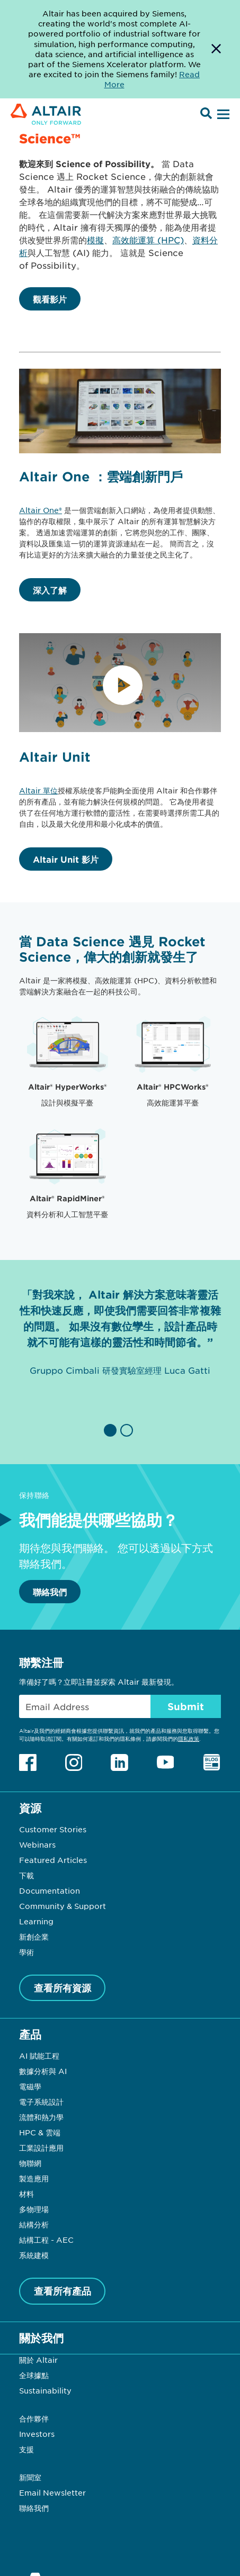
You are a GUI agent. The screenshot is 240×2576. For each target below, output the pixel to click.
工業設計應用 (41, 2147)
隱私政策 (188, 1738)
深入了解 (50, 589)
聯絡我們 (50, 1591)
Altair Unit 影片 (66, 859)
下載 (26, 1875)
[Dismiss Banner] (216, 49)
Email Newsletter (52, 2492)
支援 (26, 2449)
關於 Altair (38, 2359)
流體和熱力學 (41, 2117)
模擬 (95, 239)
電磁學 (30, 2086)
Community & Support (62, 1906)
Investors (37, 2433)
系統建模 (34, 2255)
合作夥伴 (34, 2418)
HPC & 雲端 (39, 2132)
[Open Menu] (222, 115)
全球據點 (34, 2375)
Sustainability (45, 2390)
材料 (26, 2193)
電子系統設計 (41, 2101)
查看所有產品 (62, 2291)
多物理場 (34, 2209)
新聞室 (30, 2477)
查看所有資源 (62, 1988)
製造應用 (34, 2178)
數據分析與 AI (43, 2071)
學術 (26, 1952)
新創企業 (34, 1936)
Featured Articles (53, 1860)
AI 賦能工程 (39, 2055)
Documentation (49, 1890)
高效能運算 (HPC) (148, 239)
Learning (36, 1921)
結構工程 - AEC (46, 2239)
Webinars (37, 1844)
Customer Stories (52, 1829)
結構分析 (34, 2224)
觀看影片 (50, 299)
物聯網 (30, 2163)
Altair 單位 (38, 790)
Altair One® (40, 510)
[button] (112, 1430)
